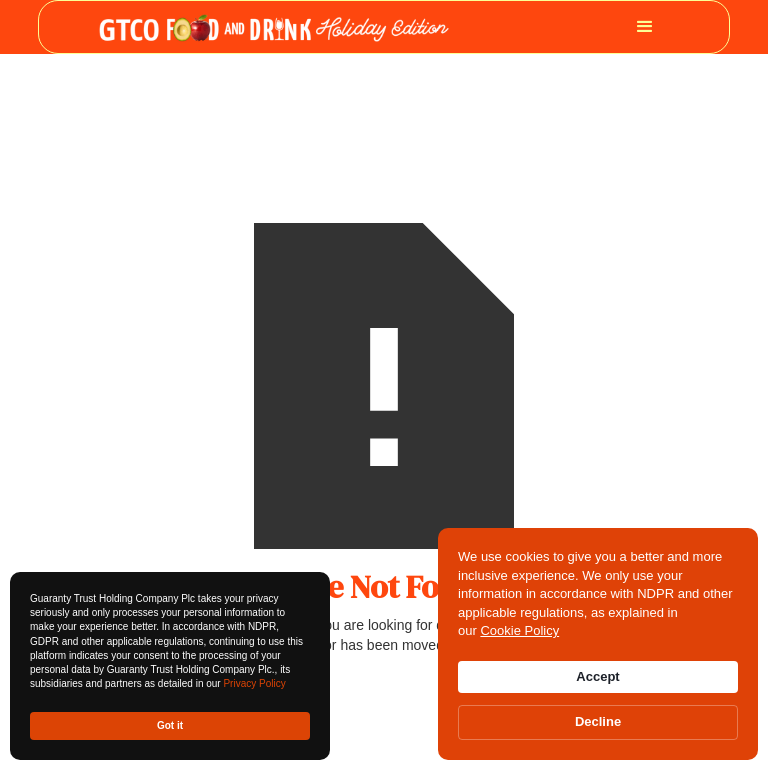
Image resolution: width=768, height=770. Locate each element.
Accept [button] (597, 676)
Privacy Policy (254, 683)
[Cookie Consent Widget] (598, 644)
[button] (645, 27)
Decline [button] (598, 721)
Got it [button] (170, 725)
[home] (274, 27)
